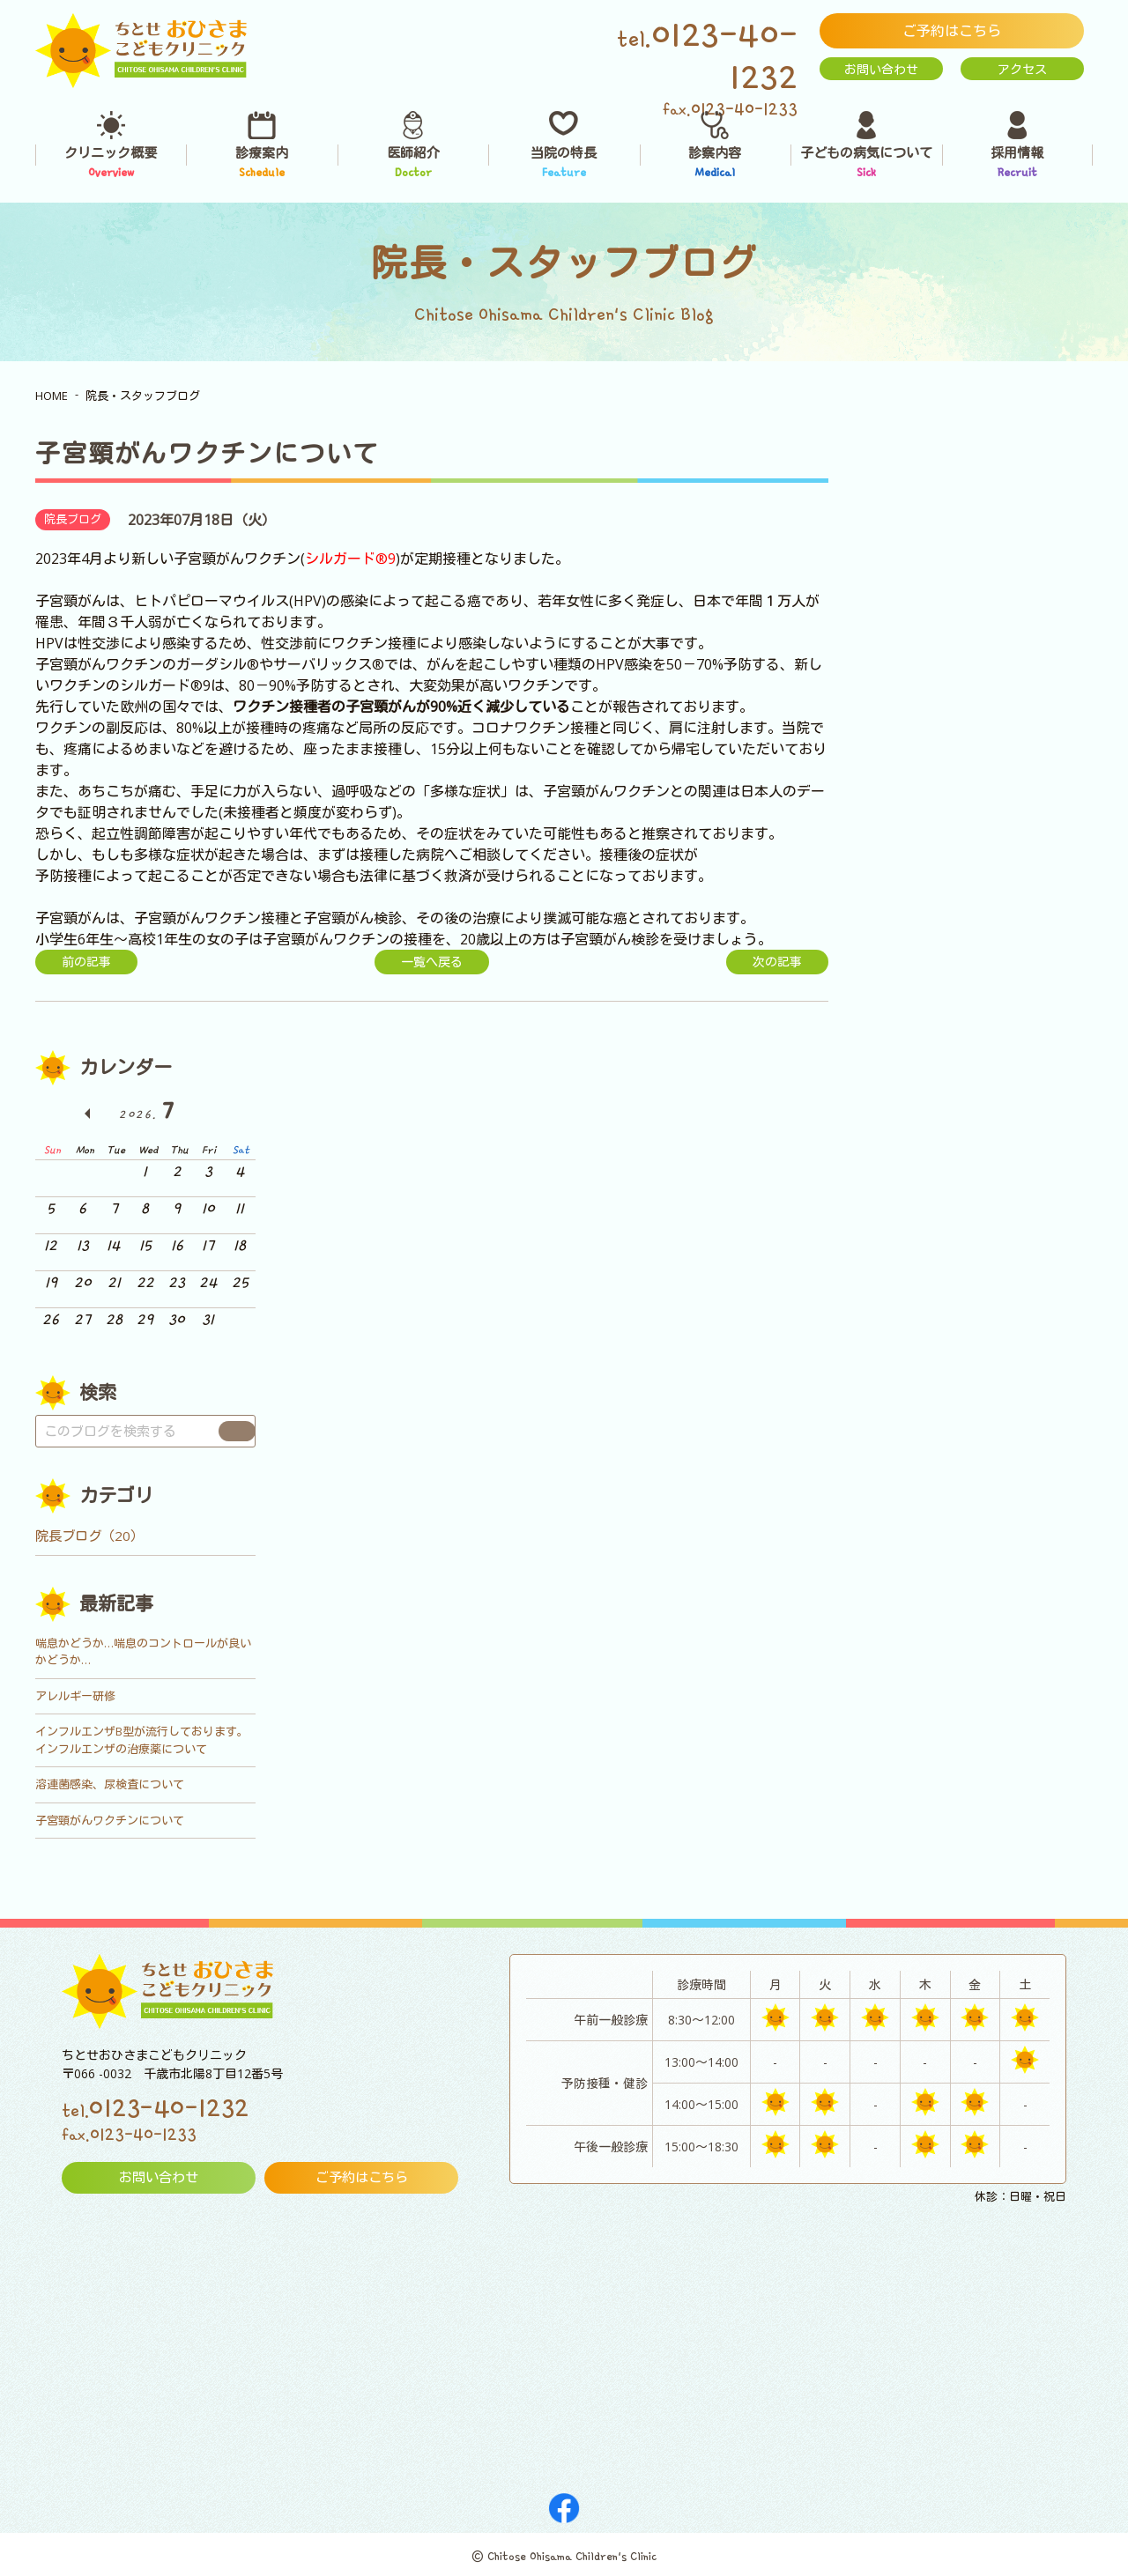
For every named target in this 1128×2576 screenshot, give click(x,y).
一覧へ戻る (432, 961)
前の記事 (86, 961)
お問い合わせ (881, 69)
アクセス (1022, 69)
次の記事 (777, 961)
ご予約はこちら (951, 31)
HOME (51, 395)
